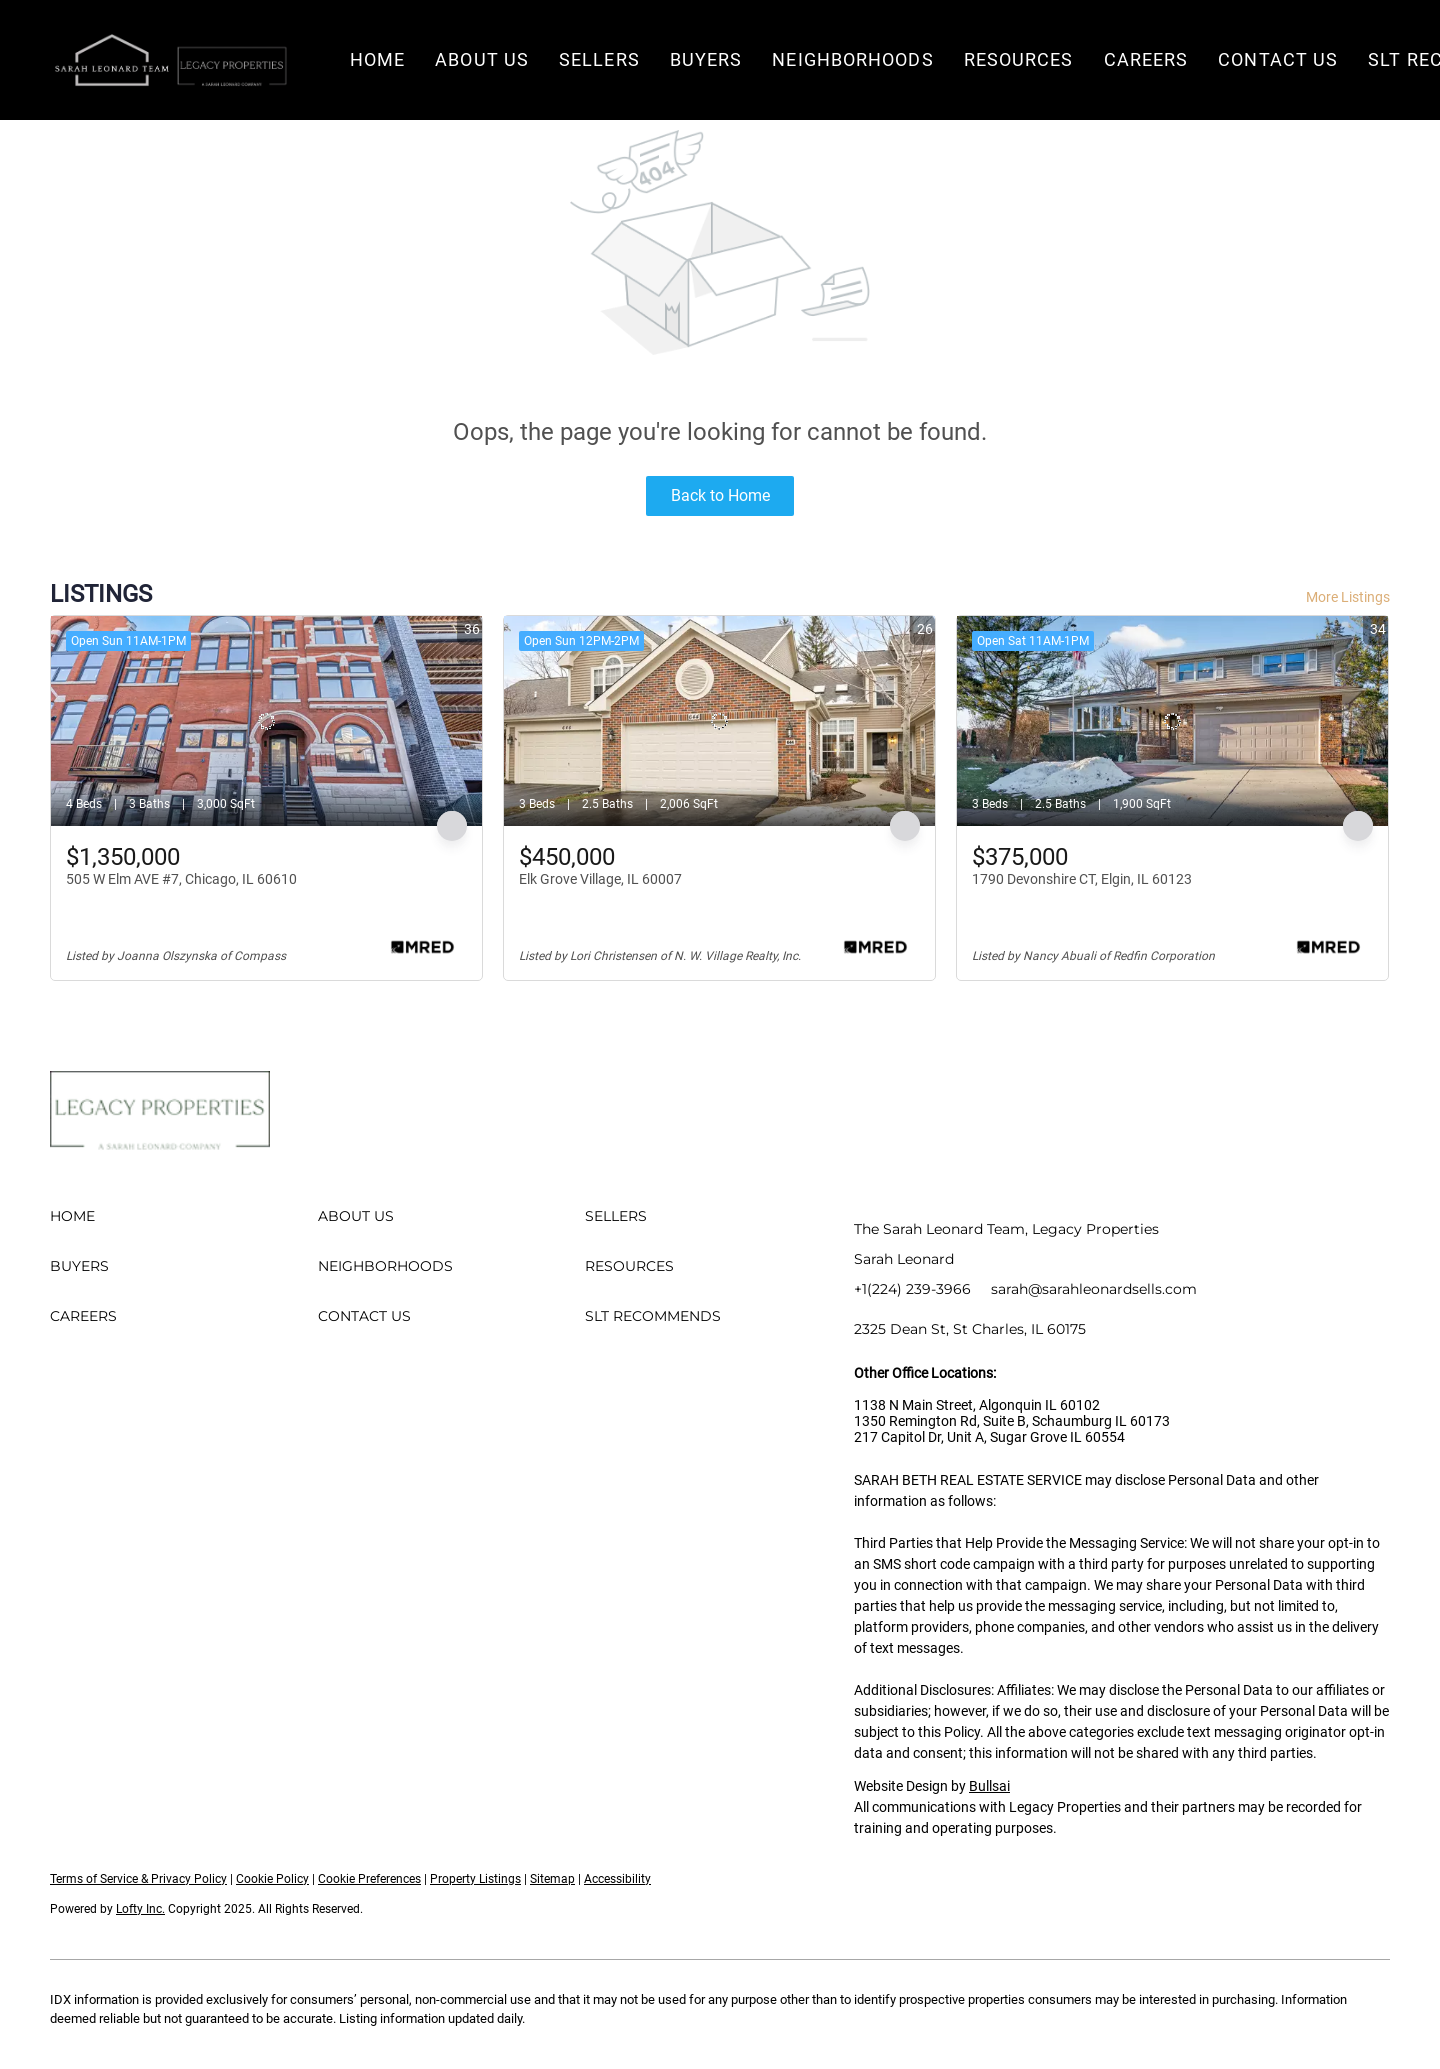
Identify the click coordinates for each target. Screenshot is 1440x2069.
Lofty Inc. (140, 1909)
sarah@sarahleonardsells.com (1094, 1289)
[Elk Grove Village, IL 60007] (719, 721)
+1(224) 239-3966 (912, 1289)
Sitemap (552, 1879)
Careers (1146, 59)
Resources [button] (1019, 59)
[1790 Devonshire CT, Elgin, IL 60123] (1172, 721)
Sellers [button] (599, 59)
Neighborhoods (852, 59)
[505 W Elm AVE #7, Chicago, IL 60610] (266, 721)
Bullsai (989, 1786)
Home (377, 59)
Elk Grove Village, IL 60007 (600, 879)
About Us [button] (482, 59)
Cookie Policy (272, 1879)
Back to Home (720, 495)
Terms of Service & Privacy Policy (138, 1879)
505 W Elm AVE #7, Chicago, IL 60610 (181, 879)
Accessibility (617, 1879)
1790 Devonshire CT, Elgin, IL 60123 (1082, 879)
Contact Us (1278, 59)
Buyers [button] (706, 59)
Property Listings (475, 1879)
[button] (170, 60)
